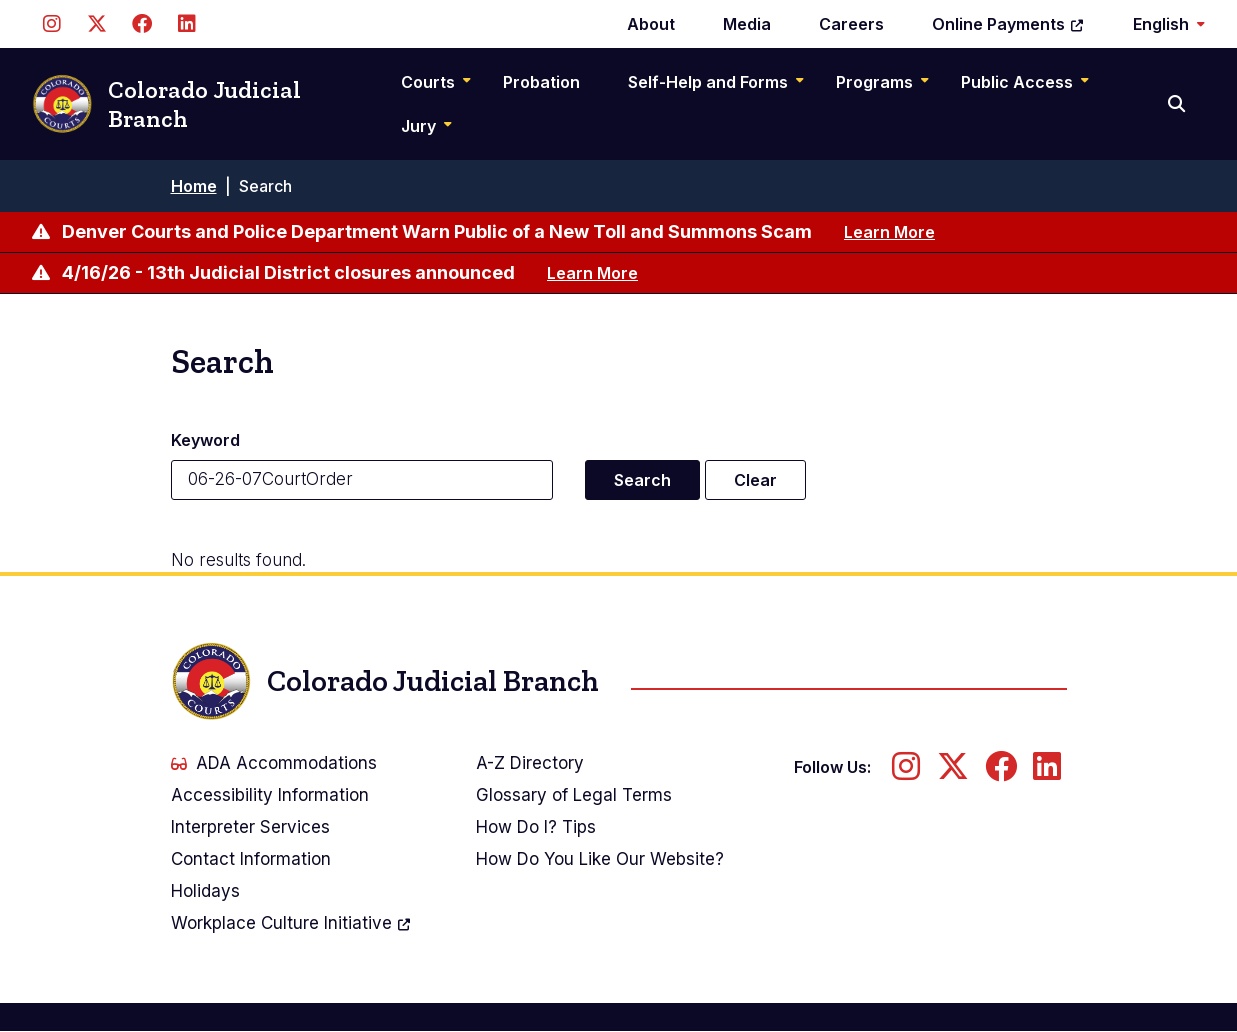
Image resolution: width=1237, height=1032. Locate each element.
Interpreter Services (250, 827)
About (651, 24)
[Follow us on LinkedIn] (186, 24)
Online (1008, 24)
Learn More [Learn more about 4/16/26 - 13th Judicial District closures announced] (592, 273)
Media (747, 24)
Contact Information (251, 859)
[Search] (1178, 104)
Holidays (205, 891)
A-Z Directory (530, 763)
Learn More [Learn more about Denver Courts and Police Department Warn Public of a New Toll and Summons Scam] (889, 232)
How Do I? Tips (536, 827)
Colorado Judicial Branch (166, 104)
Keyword (205, 440)
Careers (851, 24)
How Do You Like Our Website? (600, 859)
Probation (541, 82)
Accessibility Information (270, 795)
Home (194, 186)
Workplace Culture (291, 923)
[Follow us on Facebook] (141, 24)
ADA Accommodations (274, 763)
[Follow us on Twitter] (96, 24)
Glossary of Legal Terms (574, 795)
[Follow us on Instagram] (51, 24)
